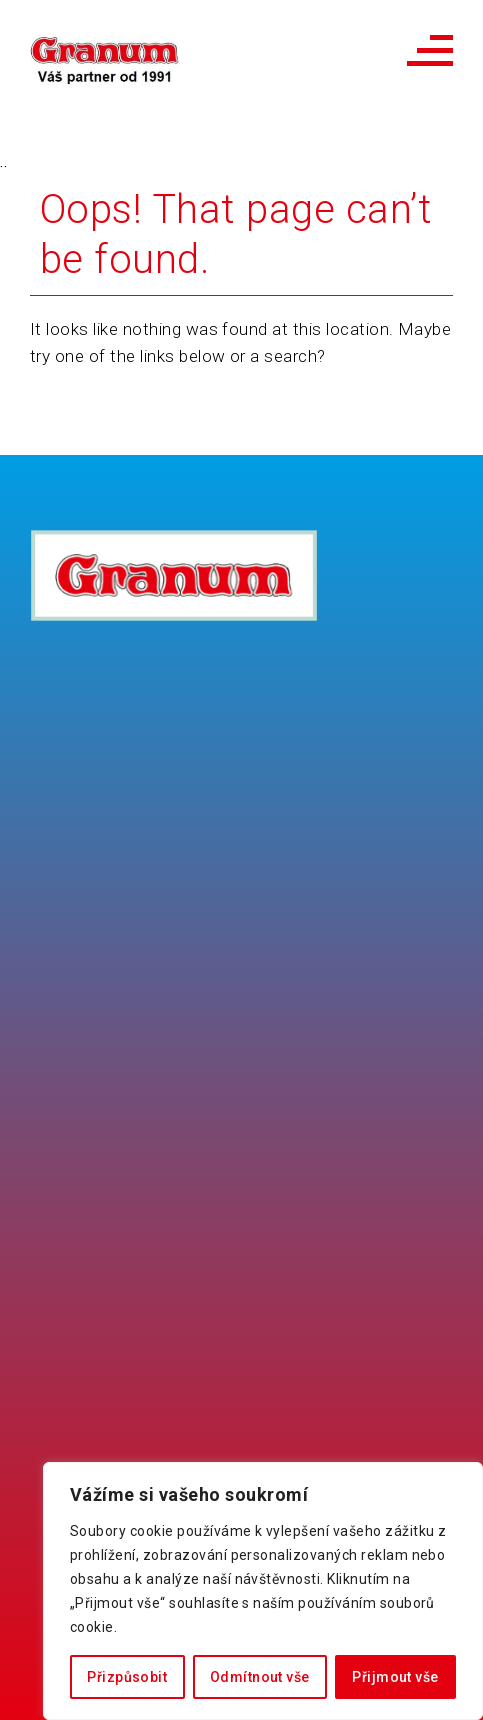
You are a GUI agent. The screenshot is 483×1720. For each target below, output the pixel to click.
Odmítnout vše (259, 1677)
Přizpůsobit (127, 1677)
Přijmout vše (395, 1677)
